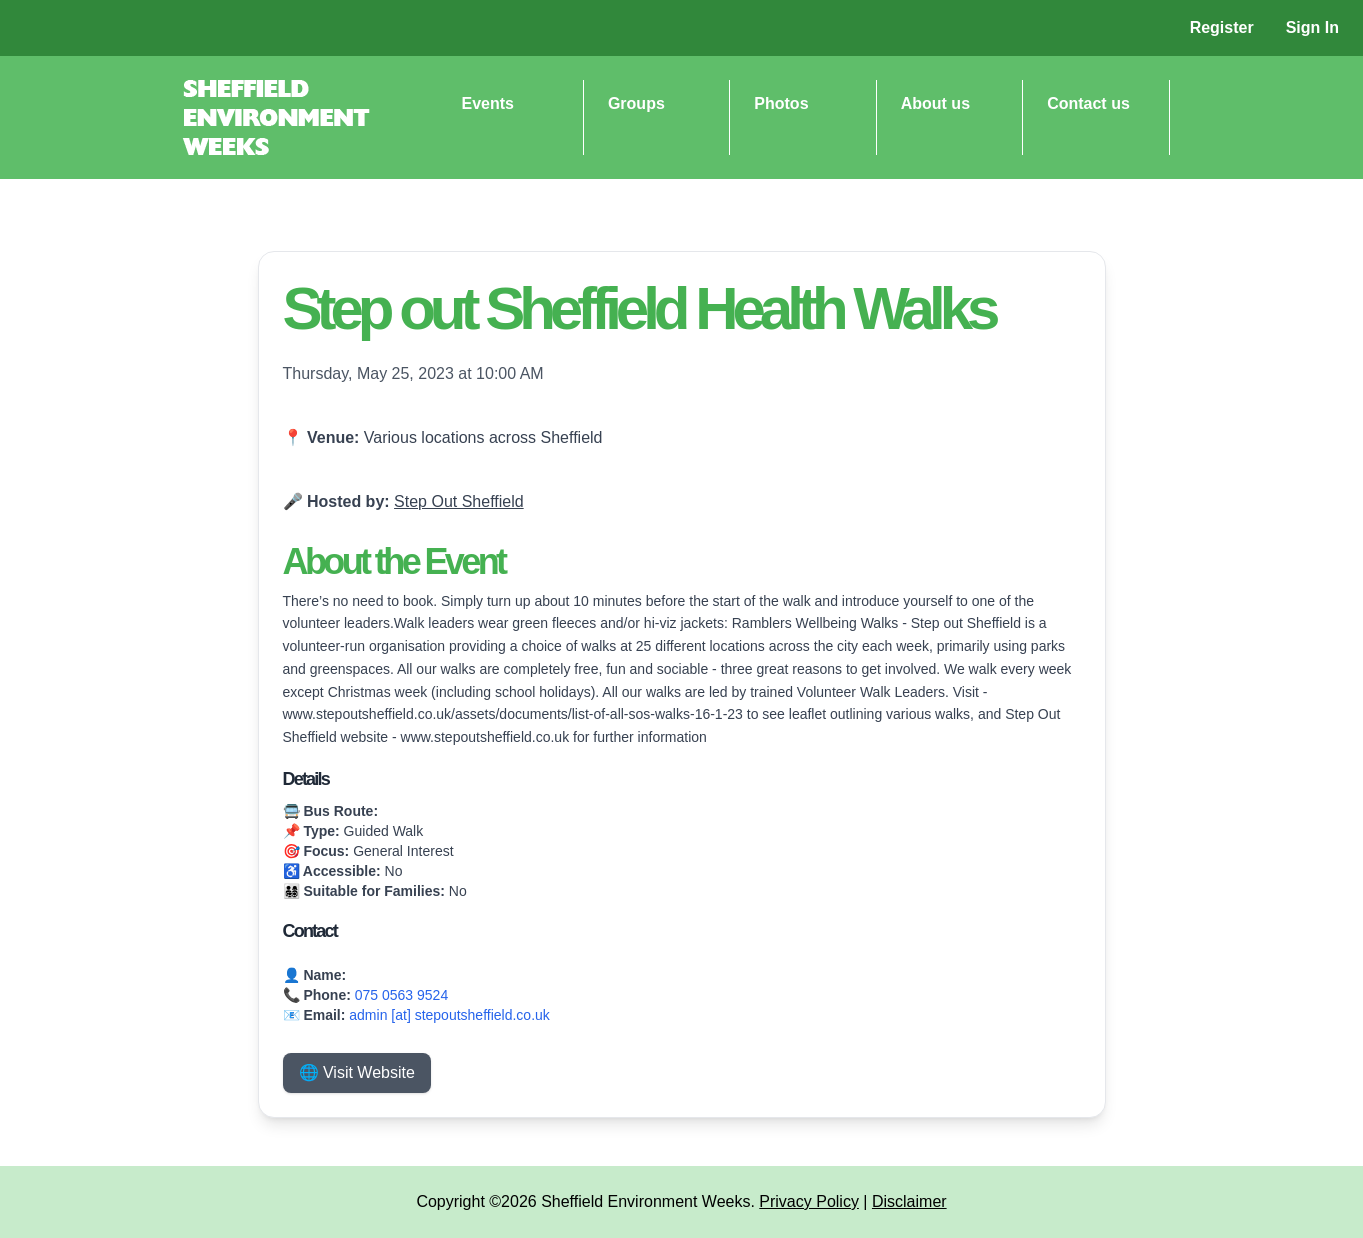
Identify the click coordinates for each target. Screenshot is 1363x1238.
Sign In (1312, 27)
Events (488, 103)
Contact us (1088, 103)
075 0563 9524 (401, 995)
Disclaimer (909, 1201)
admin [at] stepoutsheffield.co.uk (449, 1015)
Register (1222, 27)
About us (935, 103)
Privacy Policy (809, 1201)
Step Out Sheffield (459, 501)
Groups (636, 103)
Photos (781, 103)
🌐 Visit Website (357, 1072)
